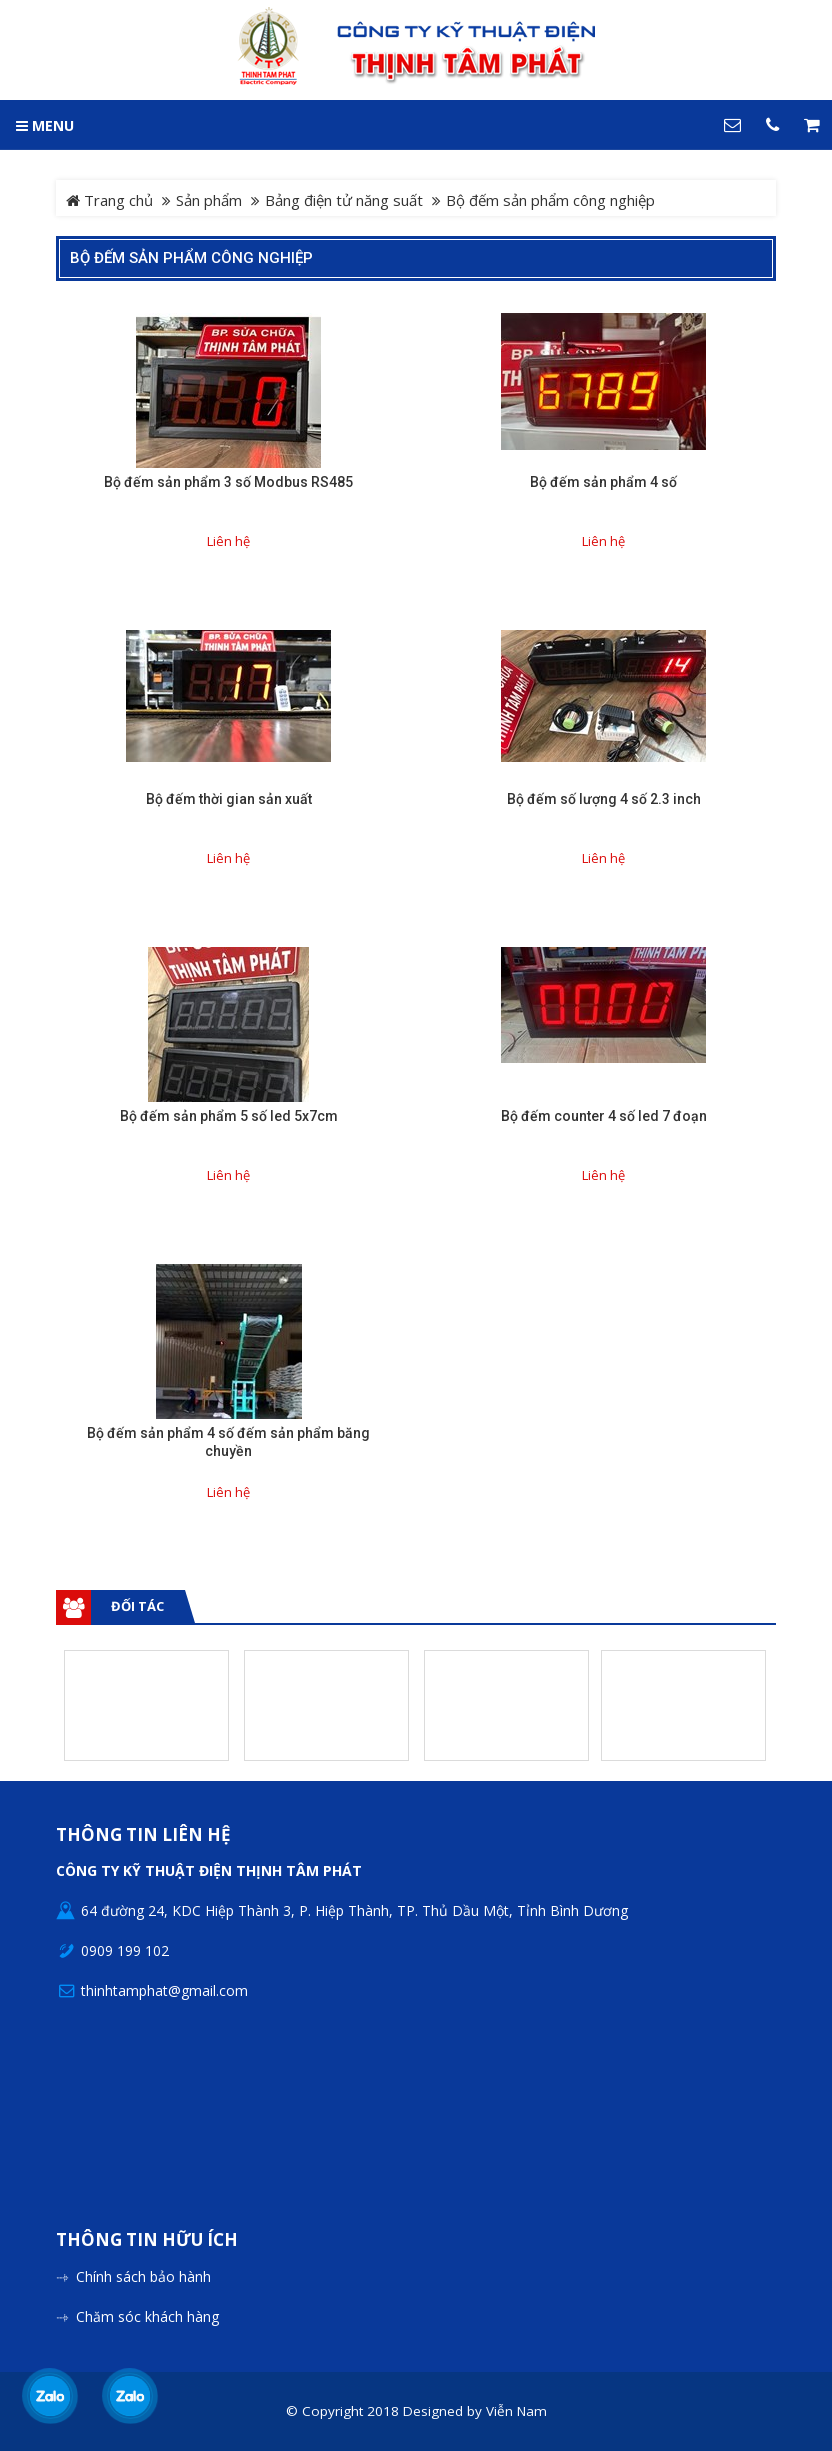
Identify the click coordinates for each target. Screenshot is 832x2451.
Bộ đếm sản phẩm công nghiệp (191, 258)
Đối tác (137, 1606)
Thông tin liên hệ (143, 1835)
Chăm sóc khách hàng (147, 2316)
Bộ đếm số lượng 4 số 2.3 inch (604, 799)
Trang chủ (109, 200)
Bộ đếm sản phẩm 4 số (603, 482)
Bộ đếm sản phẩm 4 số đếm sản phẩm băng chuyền (228, 1442)
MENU (45, 125)
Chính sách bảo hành (143, 2276)
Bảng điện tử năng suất (344, 200)
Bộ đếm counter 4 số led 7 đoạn (604, 1116)
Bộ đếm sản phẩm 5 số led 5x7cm (229, 1116)
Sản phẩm (209, 200)
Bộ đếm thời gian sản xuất (229, 799)
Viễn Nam (516, 2411)
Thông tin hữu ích (147, 2240)
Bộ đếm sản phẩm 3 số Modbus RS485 (228, 482)
